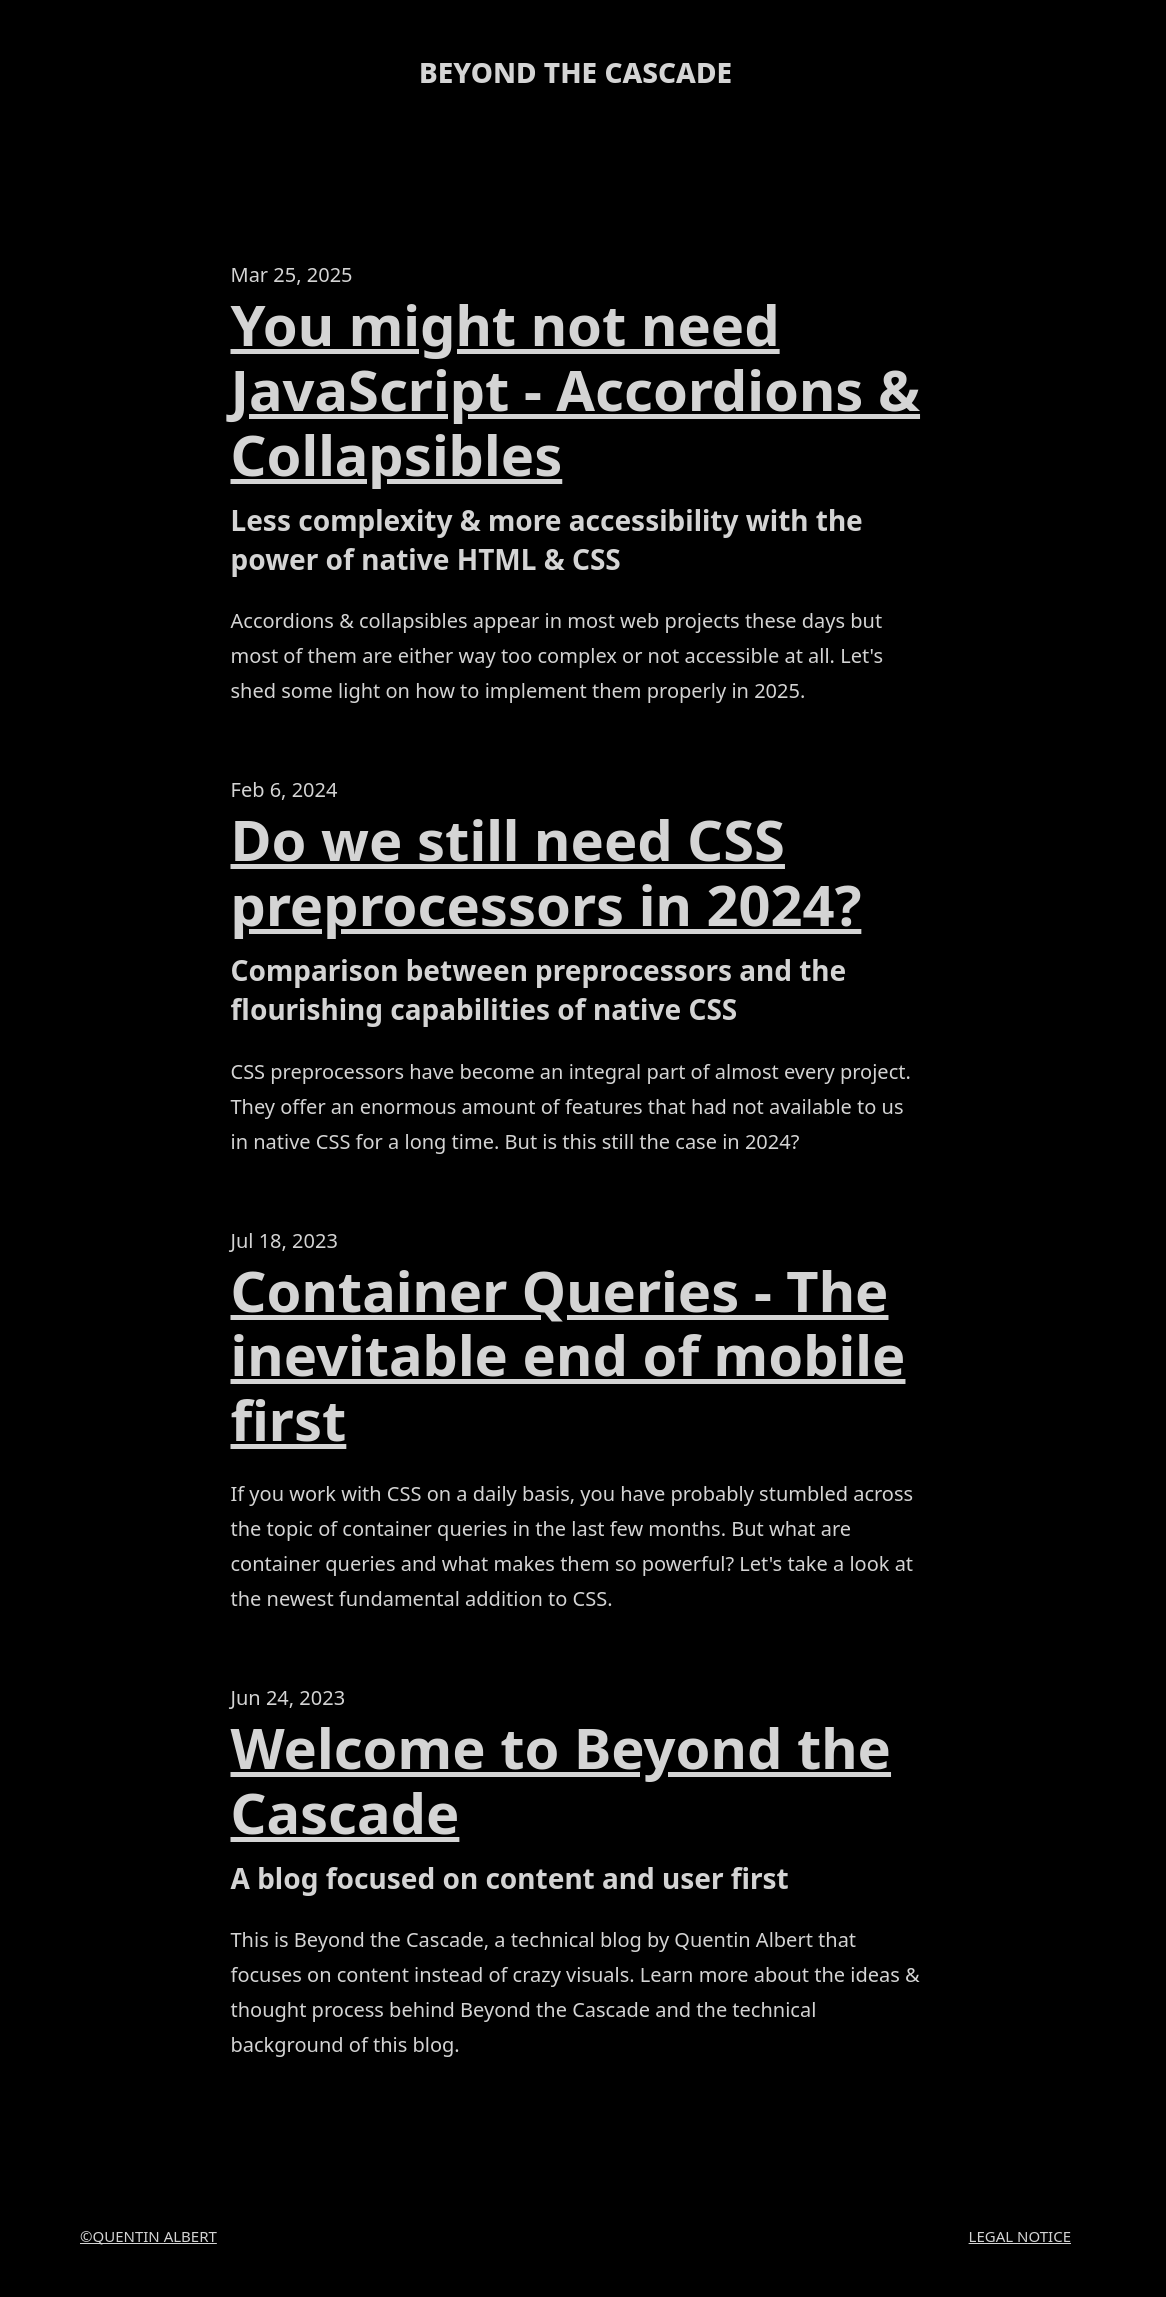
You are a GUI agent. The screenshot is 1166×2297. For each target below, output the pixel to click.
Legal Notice (1020, 2236)
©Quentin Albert (148, 2236)
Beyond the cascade (575, 72)
